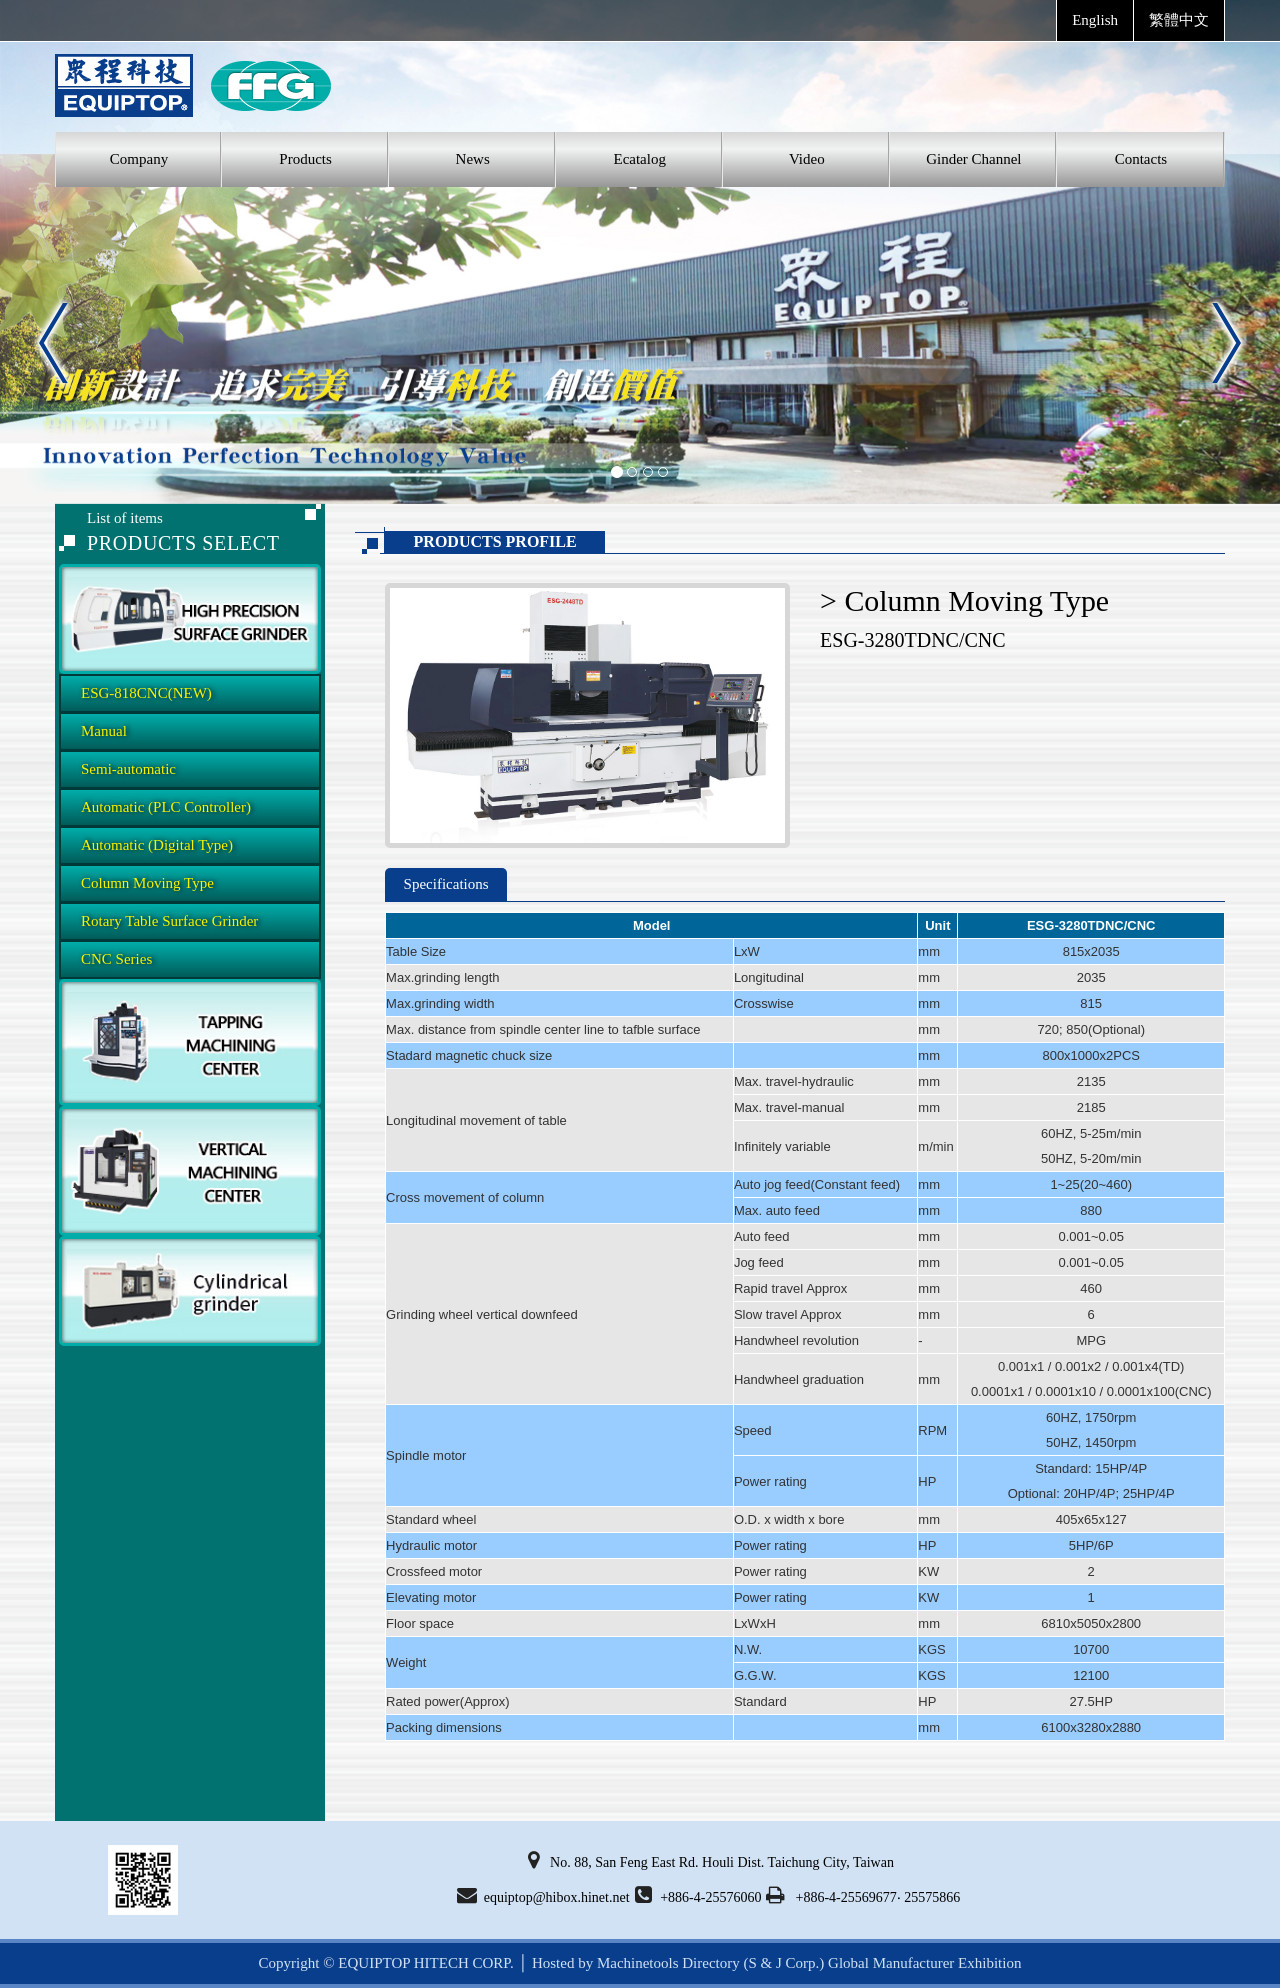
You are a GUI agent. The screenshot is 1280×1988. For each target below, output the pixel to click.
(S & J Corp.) (782, 1963)
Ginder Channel (973, 159)
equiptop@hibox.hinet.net (543, 1895)
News (473, 159)
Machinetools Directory (668, 1963)
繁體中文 (1179, 20)
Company (139, 159)
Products (305, 159)
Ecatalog (639, 159)
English (1095, 20)
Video (807, 159)
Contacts (1141, 159)
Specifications (446, 884)
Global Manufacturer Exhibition (924, 1963)
